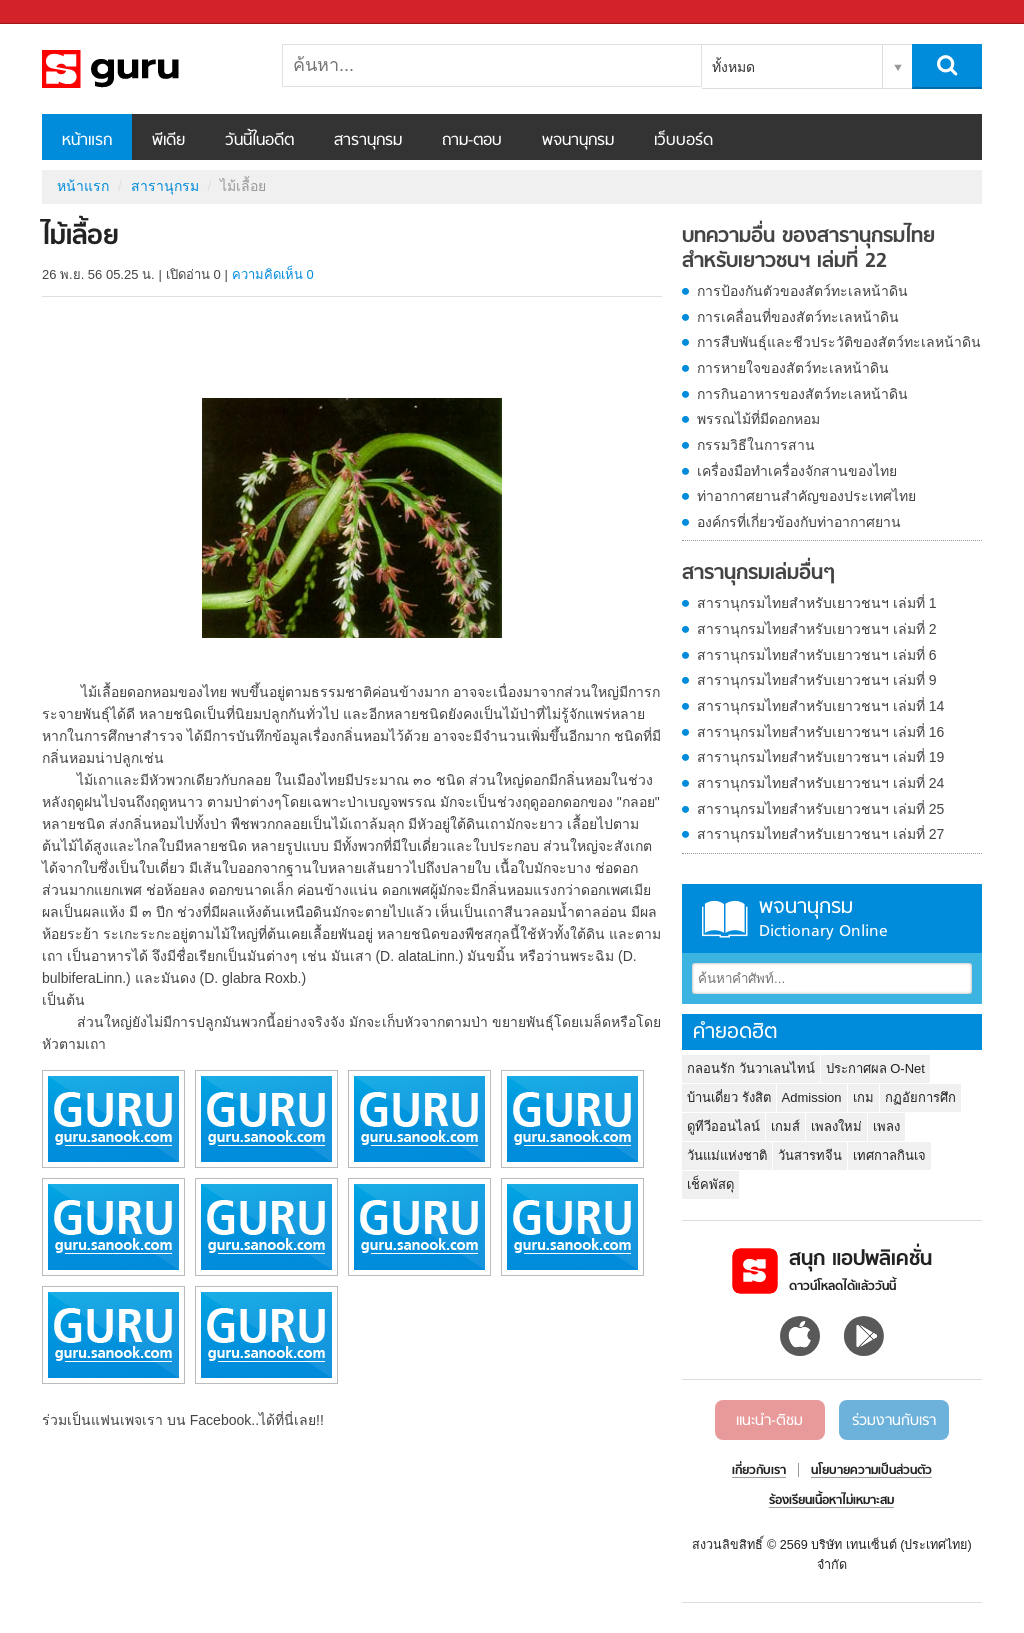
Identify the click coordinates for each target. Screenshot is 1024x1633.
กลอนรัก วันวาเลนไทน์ (751, 1068)
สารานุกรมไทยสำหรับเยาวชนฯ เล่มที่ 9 (817, 680)
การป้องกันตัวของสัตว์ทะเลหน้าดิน (802, 291)
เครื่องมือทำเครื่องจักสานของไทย (797, 471)
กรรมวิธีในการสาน (756, 445)
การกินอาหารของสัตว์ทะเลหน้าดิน (802, 394)
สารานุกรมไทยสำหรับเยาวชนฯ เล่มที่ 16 (820, 732)
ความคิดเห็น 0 (273, 274)
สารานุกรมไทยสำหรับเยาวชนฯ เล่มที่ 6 (817, 655)
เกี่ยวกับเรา (759, 1471)
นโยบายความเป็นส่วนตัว (871, 1471)
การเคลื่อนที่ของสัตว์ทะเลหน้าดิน (798, 317)
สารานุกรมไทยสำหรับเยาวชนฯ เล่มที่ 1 (817, 603)
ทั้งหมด (733, 67)
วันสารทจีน (810, 1155)
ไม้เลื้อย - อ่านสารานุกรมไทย (147, 69)
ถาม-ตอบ (472, 141)
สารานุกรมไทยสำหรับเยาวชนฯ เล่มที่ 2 (817, 629)
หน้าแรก (87, 141)
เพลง (886, 1126)
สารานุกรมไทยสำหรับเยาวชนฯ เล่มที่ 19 (820, 757)
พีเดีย (168, 141)
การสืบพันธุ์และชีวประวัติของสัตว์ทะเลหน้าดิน (839, 342)
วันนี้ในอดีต (259, 141)
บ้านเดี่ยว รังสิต (729, 1097)
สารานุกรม (368, 141)
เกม (863, 1097)
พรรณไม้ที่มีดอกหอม (758, 419)
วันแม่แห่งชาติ (727, 1155)
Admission (812, 1097)
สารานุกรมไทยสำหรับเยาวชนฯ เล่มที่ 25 (820, 809)
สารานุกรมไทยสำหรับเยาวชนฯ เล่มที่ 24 (820, 783)
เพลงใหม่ (836, 1126)
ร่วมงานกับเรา (894, 1421)
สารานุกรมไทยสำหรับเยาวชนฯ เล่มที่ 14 (820, 706)
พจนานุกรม (578, 141)
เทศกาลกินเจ (889, 1155)
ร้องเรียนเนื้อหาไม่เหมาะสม (831, 1501)
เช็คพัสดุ (710, 1184)
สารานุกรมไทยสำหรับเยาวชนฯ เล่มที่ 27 (820, 834)
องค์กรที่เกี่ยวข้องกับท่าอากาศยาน (799, 522)
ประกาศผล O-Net (875, 1068)
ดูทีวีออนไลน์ (723, 1126)
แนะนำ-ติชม (769, 1421)
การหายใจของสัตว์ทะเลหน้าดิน (793, 368)
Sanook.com (60, 12)
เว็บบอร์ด (683, 141)
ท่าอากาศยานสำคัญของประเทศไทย (806, 496)
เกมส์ (785, 1126)
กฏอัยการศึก (920, 1097)
